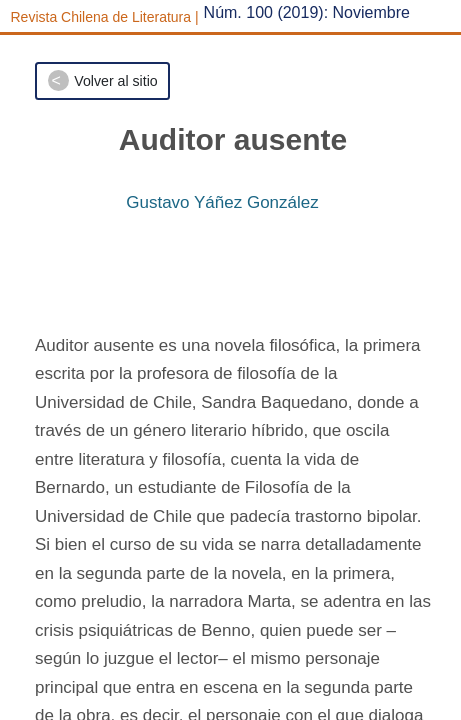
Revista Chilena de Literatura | (105, 17)
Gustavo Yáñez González (222, 202)
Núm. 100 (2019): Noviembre (307, 12)
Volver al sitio (115, 81)
